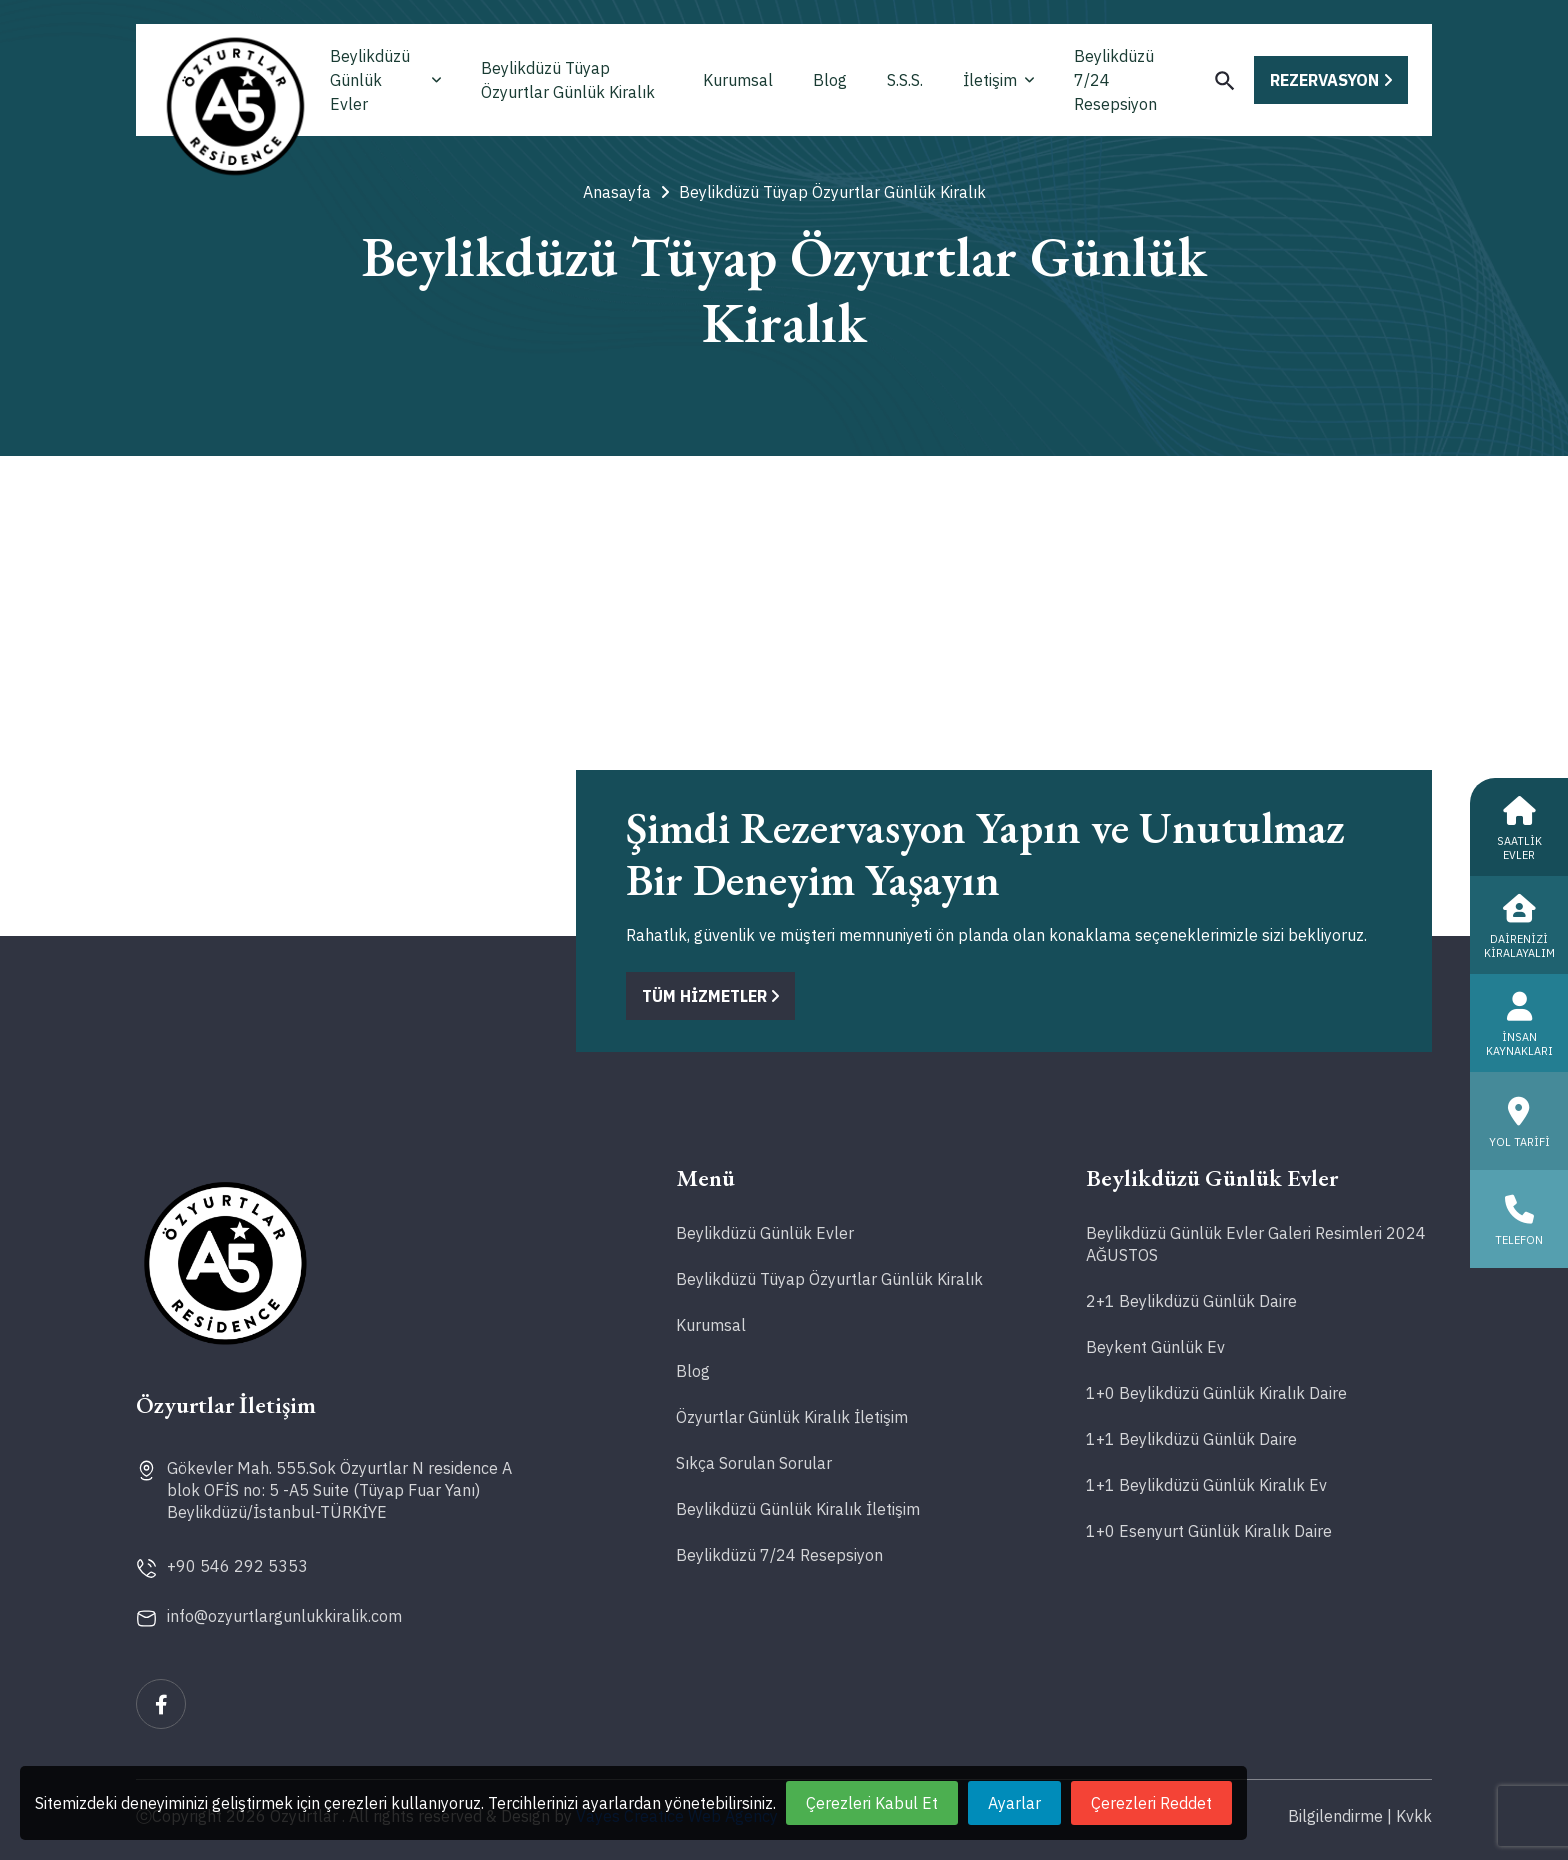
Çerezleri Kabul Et (872, 1803)
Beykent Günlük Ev (1155, 1347)
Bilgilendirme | (1340, 1816)
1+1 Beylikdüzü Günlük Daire (1191, 1439)
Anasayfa (626, 192)
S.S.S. (905, 80)
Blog (830, 80)
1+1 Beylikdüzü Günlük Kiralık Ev (1206, 1485)
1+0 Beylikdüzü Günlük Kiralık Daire (1216, 1393)
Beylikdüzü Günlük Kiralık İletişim (798, 1509)
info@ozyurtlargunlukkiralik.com (284, 1616)
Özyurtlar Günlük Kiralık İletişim (792, 1417)
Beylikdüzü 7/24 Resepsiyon (1115, 80)
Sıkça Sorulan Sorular (754, 1463)
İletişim (998, 80)
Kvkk (1414, 1816)
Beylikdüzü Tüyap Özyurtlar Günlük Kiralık (568, 80)
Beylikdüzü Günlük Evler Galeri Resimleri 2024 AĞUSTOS (1256, 1244)
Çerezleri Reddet (1151, 1803)
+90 (237, 1566)
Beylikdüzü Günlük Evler (385, 80)
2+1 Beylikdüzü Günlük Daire (1191, 1301)
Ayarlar (1014, 1803)
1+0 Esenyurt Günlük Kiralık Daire (1209, 1531)
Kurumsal (738, 80)
